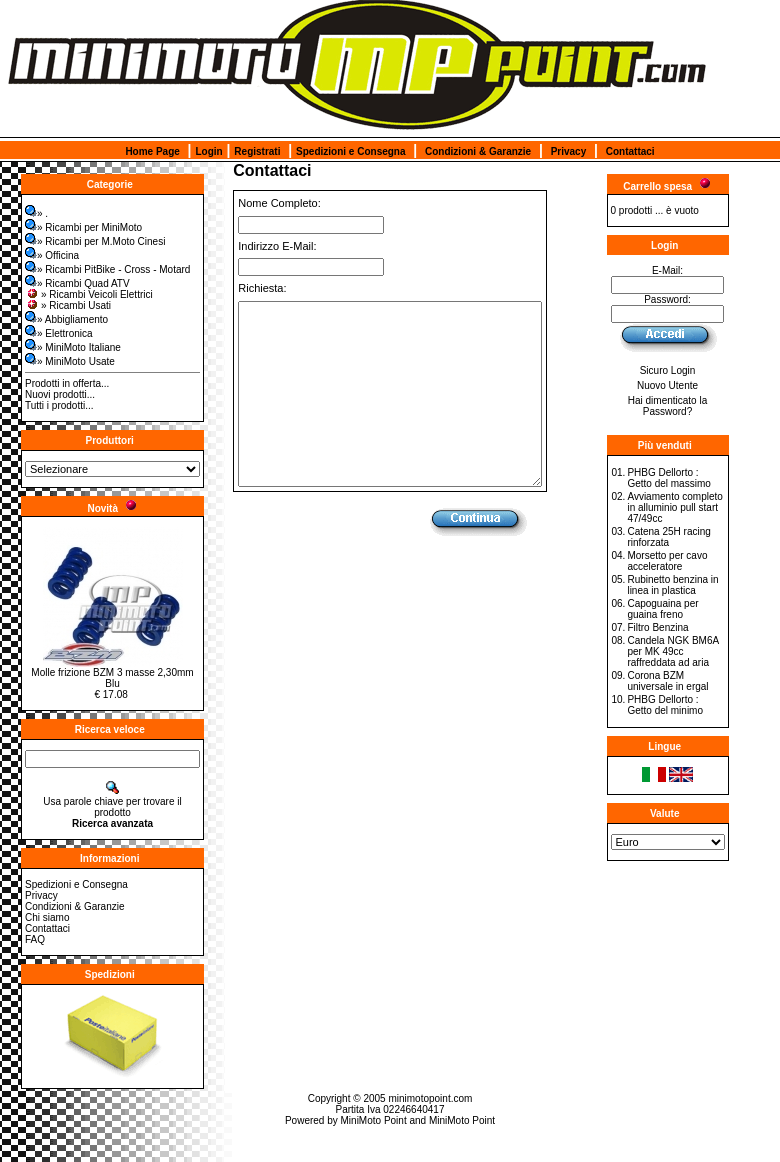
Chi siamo (47, 917)
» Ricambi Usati (68, 305)
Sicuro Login (668, 370)
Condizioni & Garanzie (478, 151)
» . (36, 213)
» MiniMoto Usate (70, 361)
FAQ (35, 939)
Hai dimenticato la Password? (667, 406)
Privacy (569, 151)
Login (208, 151)
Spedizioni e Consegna (350, 151)
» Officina (52, 255)
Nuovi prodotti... (60, 394)
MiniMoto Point (374, 1120)
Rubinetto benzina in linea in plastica (672, 585)
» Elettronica (59, 333)
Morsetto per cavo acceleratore (667, 561)
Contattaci (630, 151)
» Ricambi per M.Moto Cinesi (95, 241)
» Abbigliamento (66, 319)
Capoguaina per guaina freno (662, 609)
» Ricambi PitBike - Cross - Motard (107, 269)
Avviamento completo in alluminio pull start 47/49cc (674, 507)
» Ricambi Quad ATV (77, 283)
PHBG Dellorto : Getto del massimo (668, 478)
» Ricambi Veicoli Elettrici (89, 294)
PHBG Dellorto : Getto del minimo (665, 705)
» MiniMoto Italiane (73, 347)
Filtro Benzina (657, 627)
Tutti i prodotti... (59, 405)
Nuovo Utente (667, 385)
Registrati (257, 151)
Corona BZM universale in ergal (667, 681)
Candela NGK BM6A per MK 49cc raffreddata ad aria (672, 651)
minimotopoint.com (430, 1098)
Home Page (152, 151)
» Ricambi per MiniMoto (83, 227)
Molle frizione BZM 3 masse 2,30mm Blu (112, 678)
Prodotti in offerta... (67, 383)
